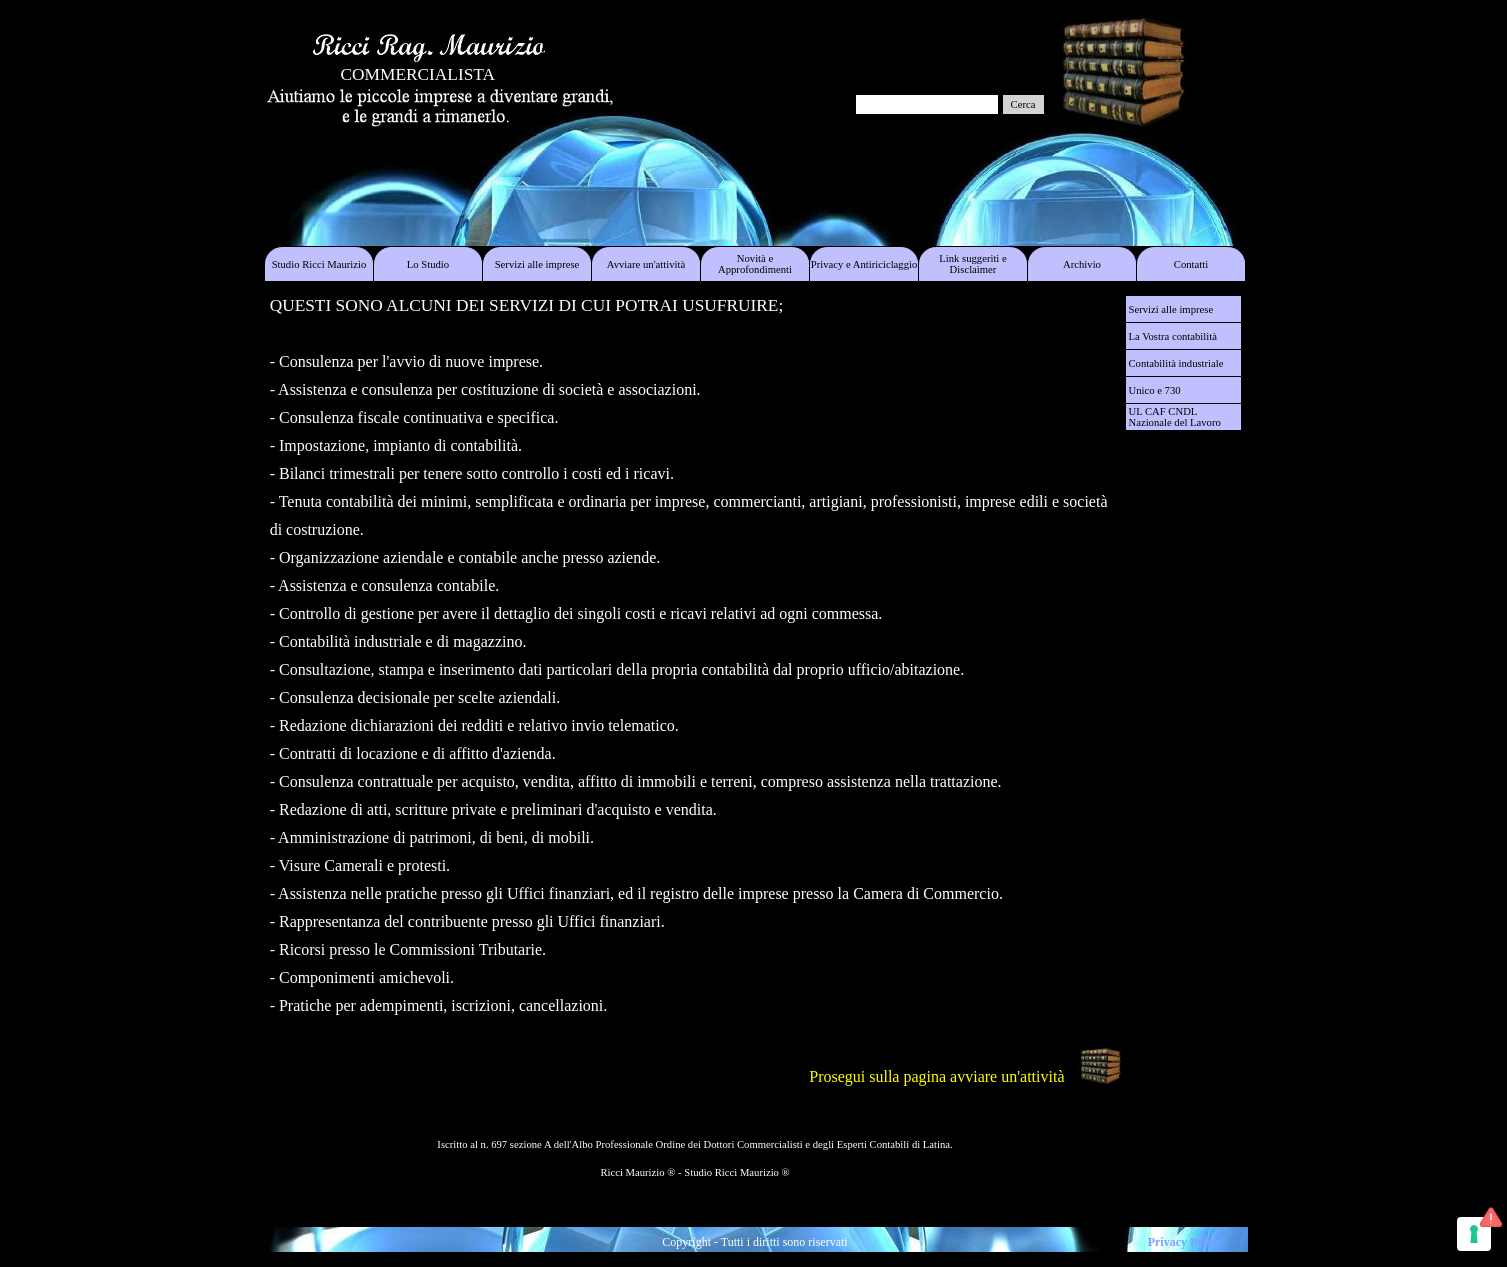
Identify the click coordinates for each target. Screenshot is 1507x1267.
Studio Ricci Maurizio (319, 264)
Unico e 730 (1155, 390)
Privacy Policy (1185, 1242)
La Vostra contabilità (1173, 336)
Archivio (1082, 264)
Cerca (1023, 104)
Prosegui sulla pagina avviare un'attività (936, 1076)
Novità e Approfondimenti (755, 264)
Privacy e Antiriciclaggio (864, 264)
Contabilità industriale (1176, 363)
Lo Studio (428, 264)
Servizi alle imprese (537, 264)
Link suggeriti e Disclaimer (972, 264)
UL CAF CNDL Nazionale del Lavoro (1175, 417)
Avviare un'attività (646, 264)
